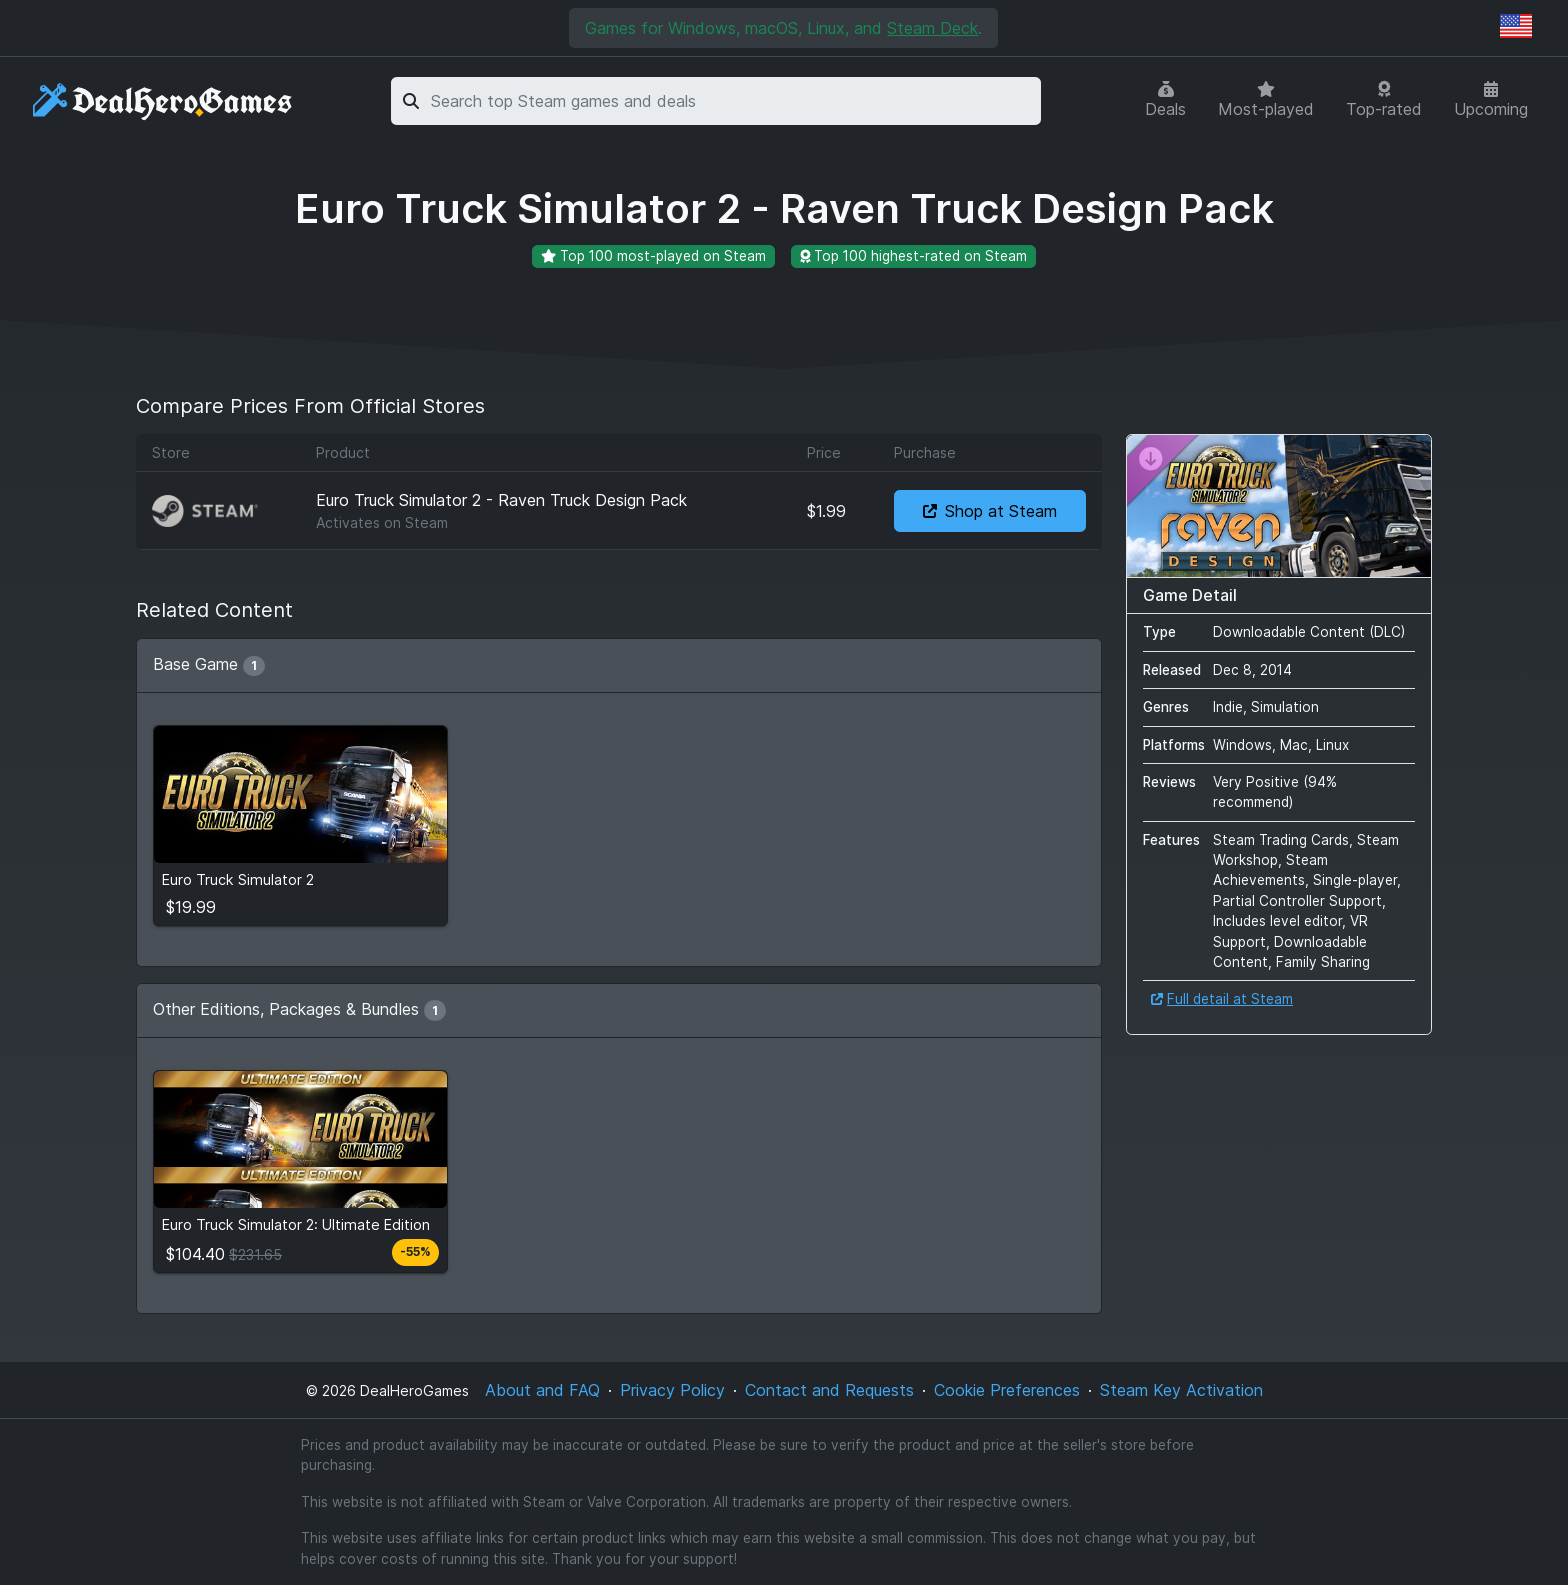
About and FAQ (542, 1390)
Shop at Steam (990, 511)
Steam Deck (932, 28)
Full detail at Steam (1222, 999)
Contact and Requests (829, 1390)
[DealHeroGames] (163, 101)
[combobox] (732, 101)
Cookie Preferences (1007, 1390)
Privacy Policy (672, 1390)
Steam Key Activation (1181, 1390)
